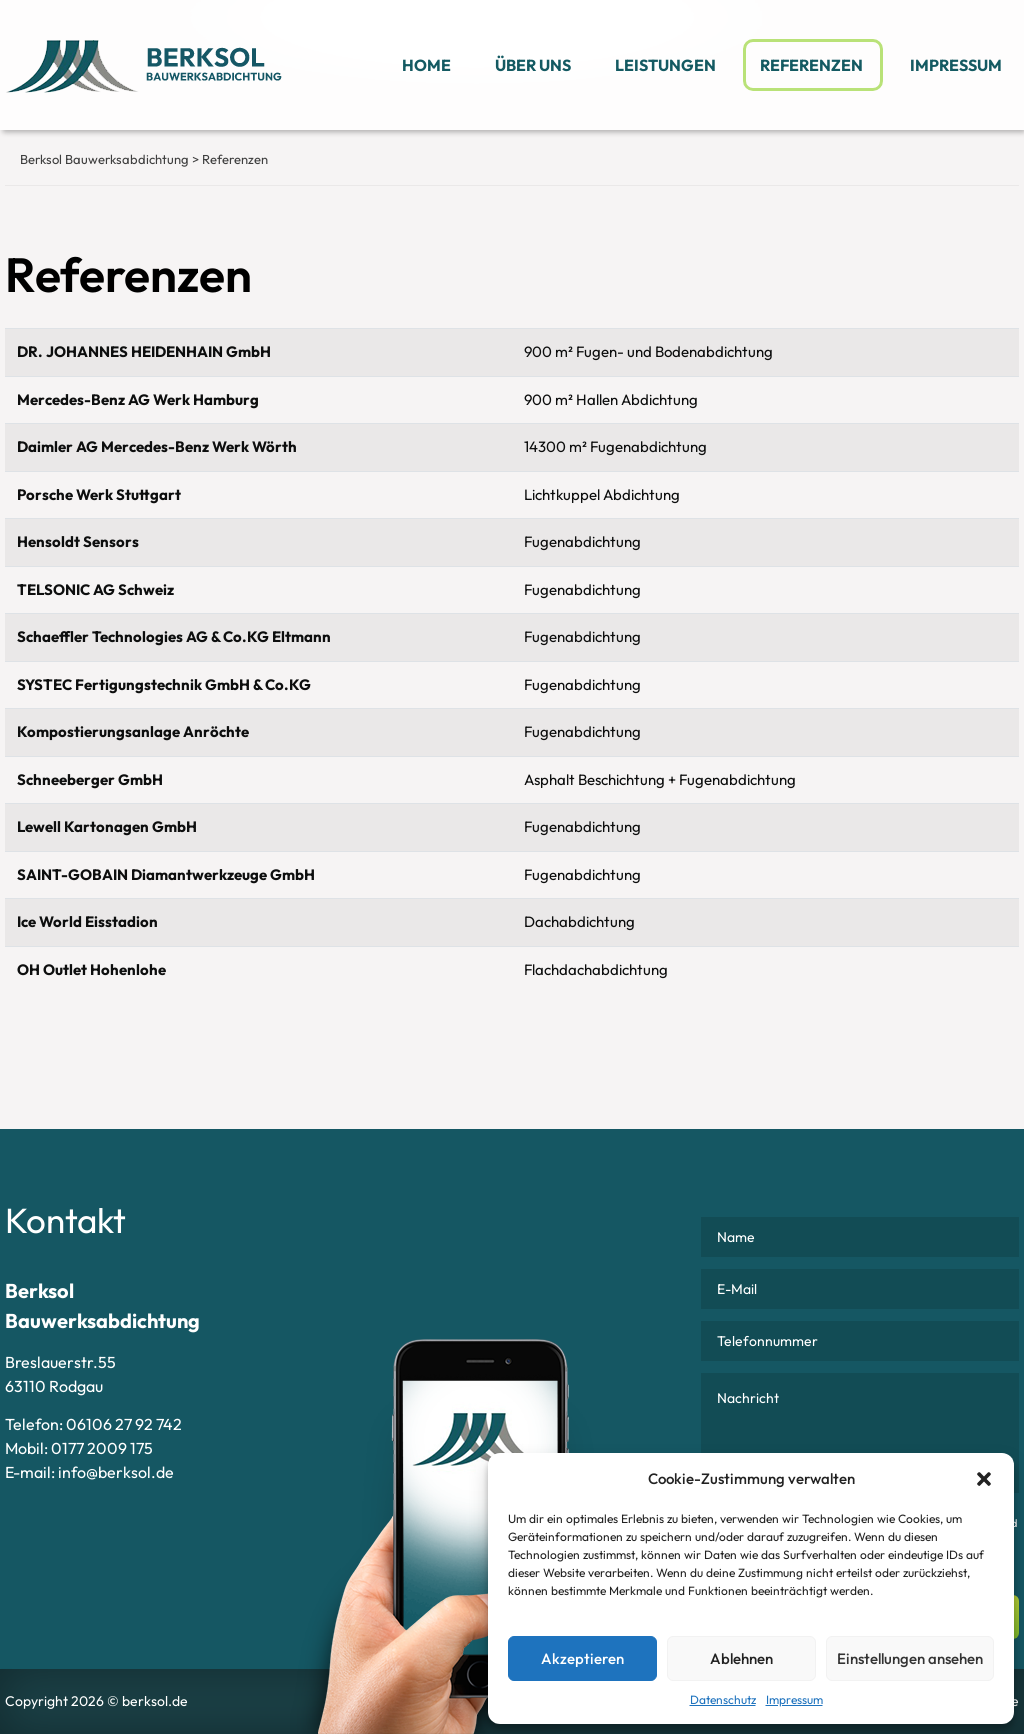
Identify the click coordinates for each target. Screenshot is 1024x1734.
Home (426, 65)
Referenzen (813, 65)
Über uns (533, 65)
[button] (984, 1479)
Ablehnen (741, 1658)
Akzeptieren (582, 1658)
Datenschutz (723, 1699)
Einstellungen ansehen (910, 1658)
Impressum (794, 1699)
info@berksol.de (116, 1472)
